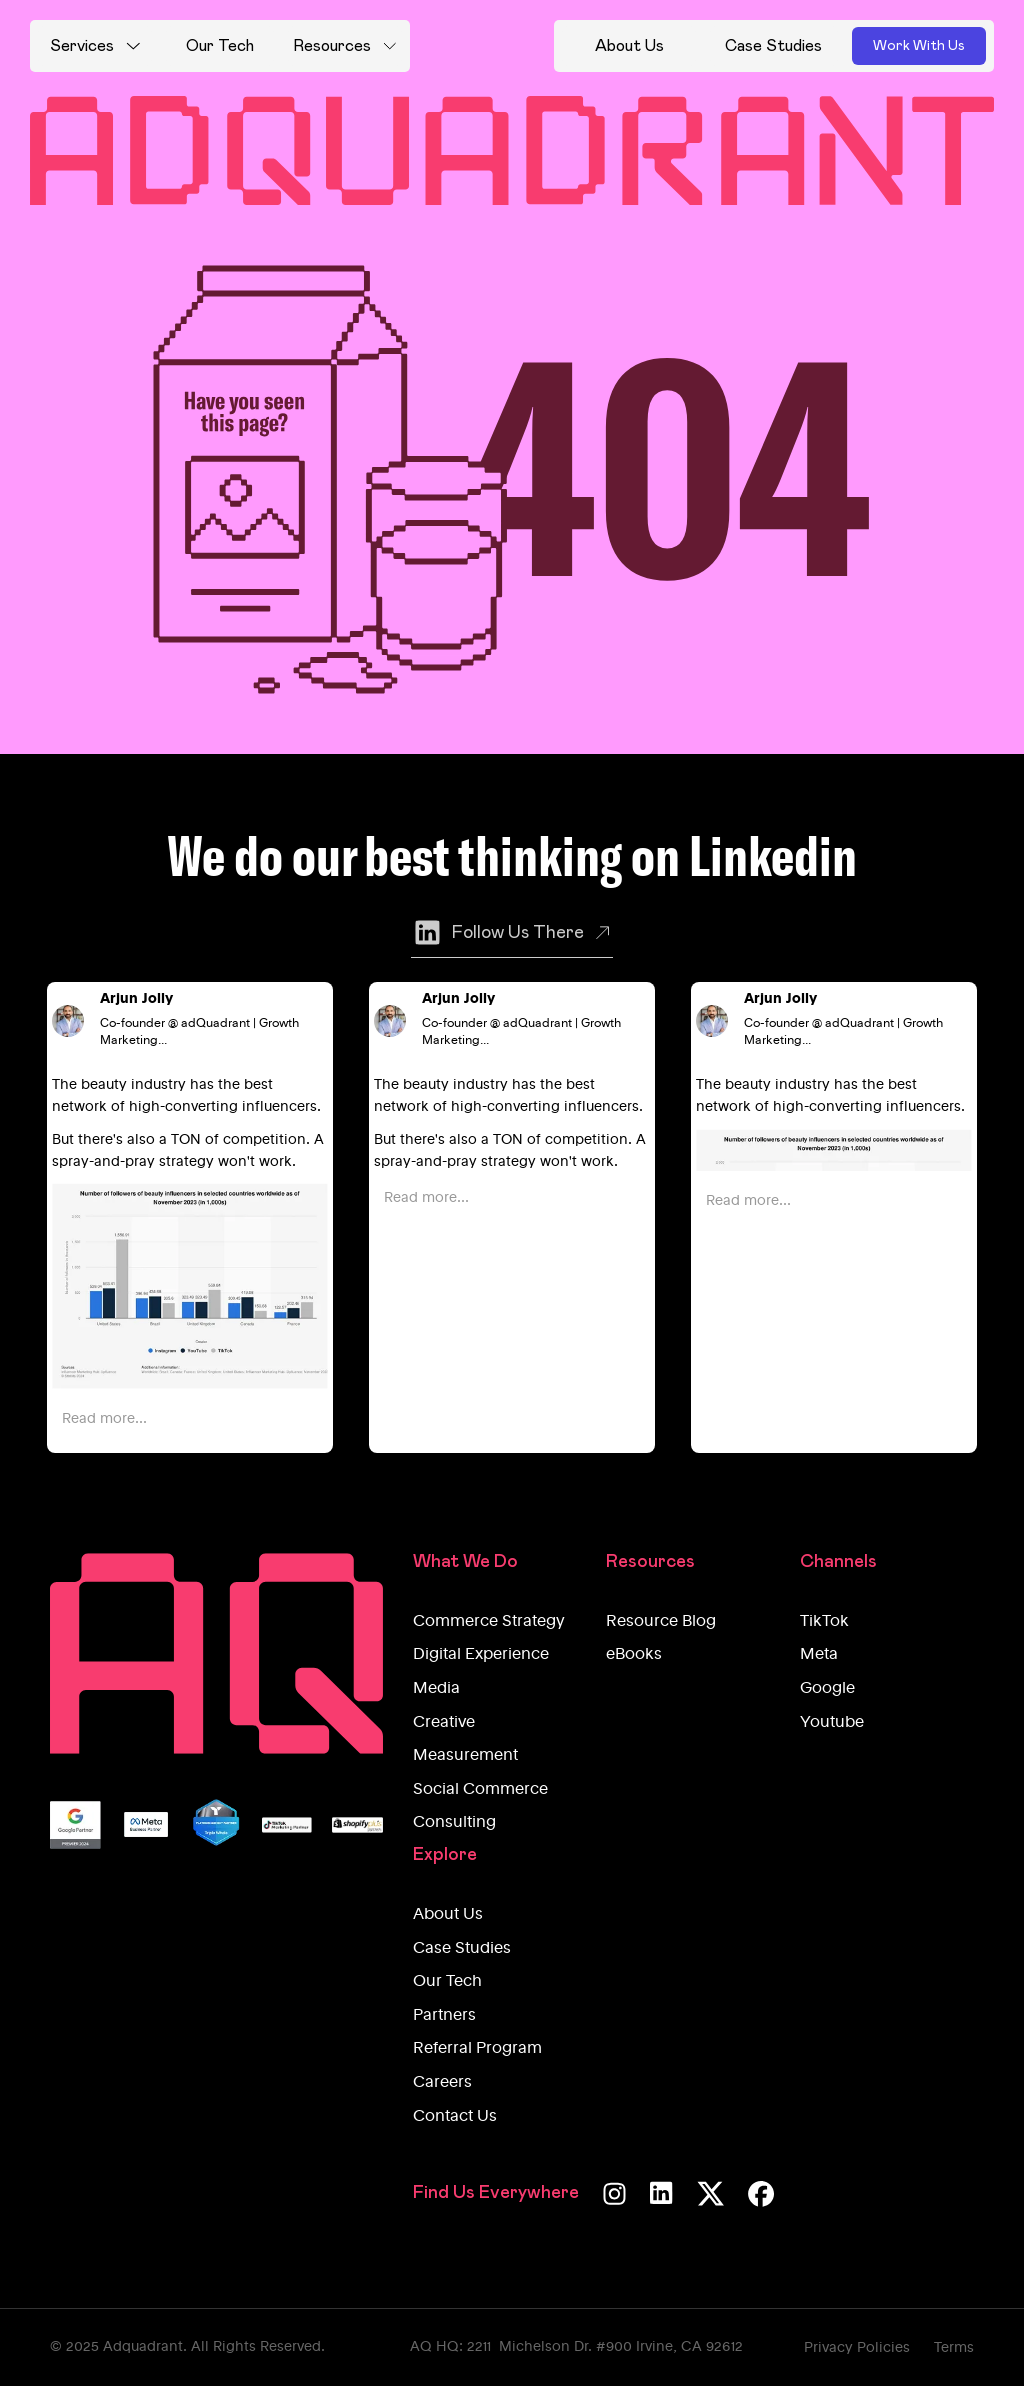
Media (436, 1689)
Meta (819, 1655)
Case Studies (462, 1949)
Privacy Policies (857, 2348)
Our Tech (447, 1982)
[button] (95, 46)
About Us (448, 1915)
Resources (332, 46)
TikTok (824, 1622)
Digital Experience (481, 1655)
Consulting (454, 1823)
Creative (444, 1723)
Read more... (104, 1419)
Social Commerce (480, 1790)
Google (827, 1689)
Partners (444, 2016)
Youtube (832, 1723)
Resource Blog (661, 1622)
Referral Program (477, 2049)
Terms (954, 2348)
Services (82, 46)
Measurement (465, 1756)
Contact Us (455, 2117)
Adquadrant (143, 2347)
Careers (442, 2083)
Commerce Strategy (489, 1622)
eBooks (634, 1655)
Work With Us (919, 46)
